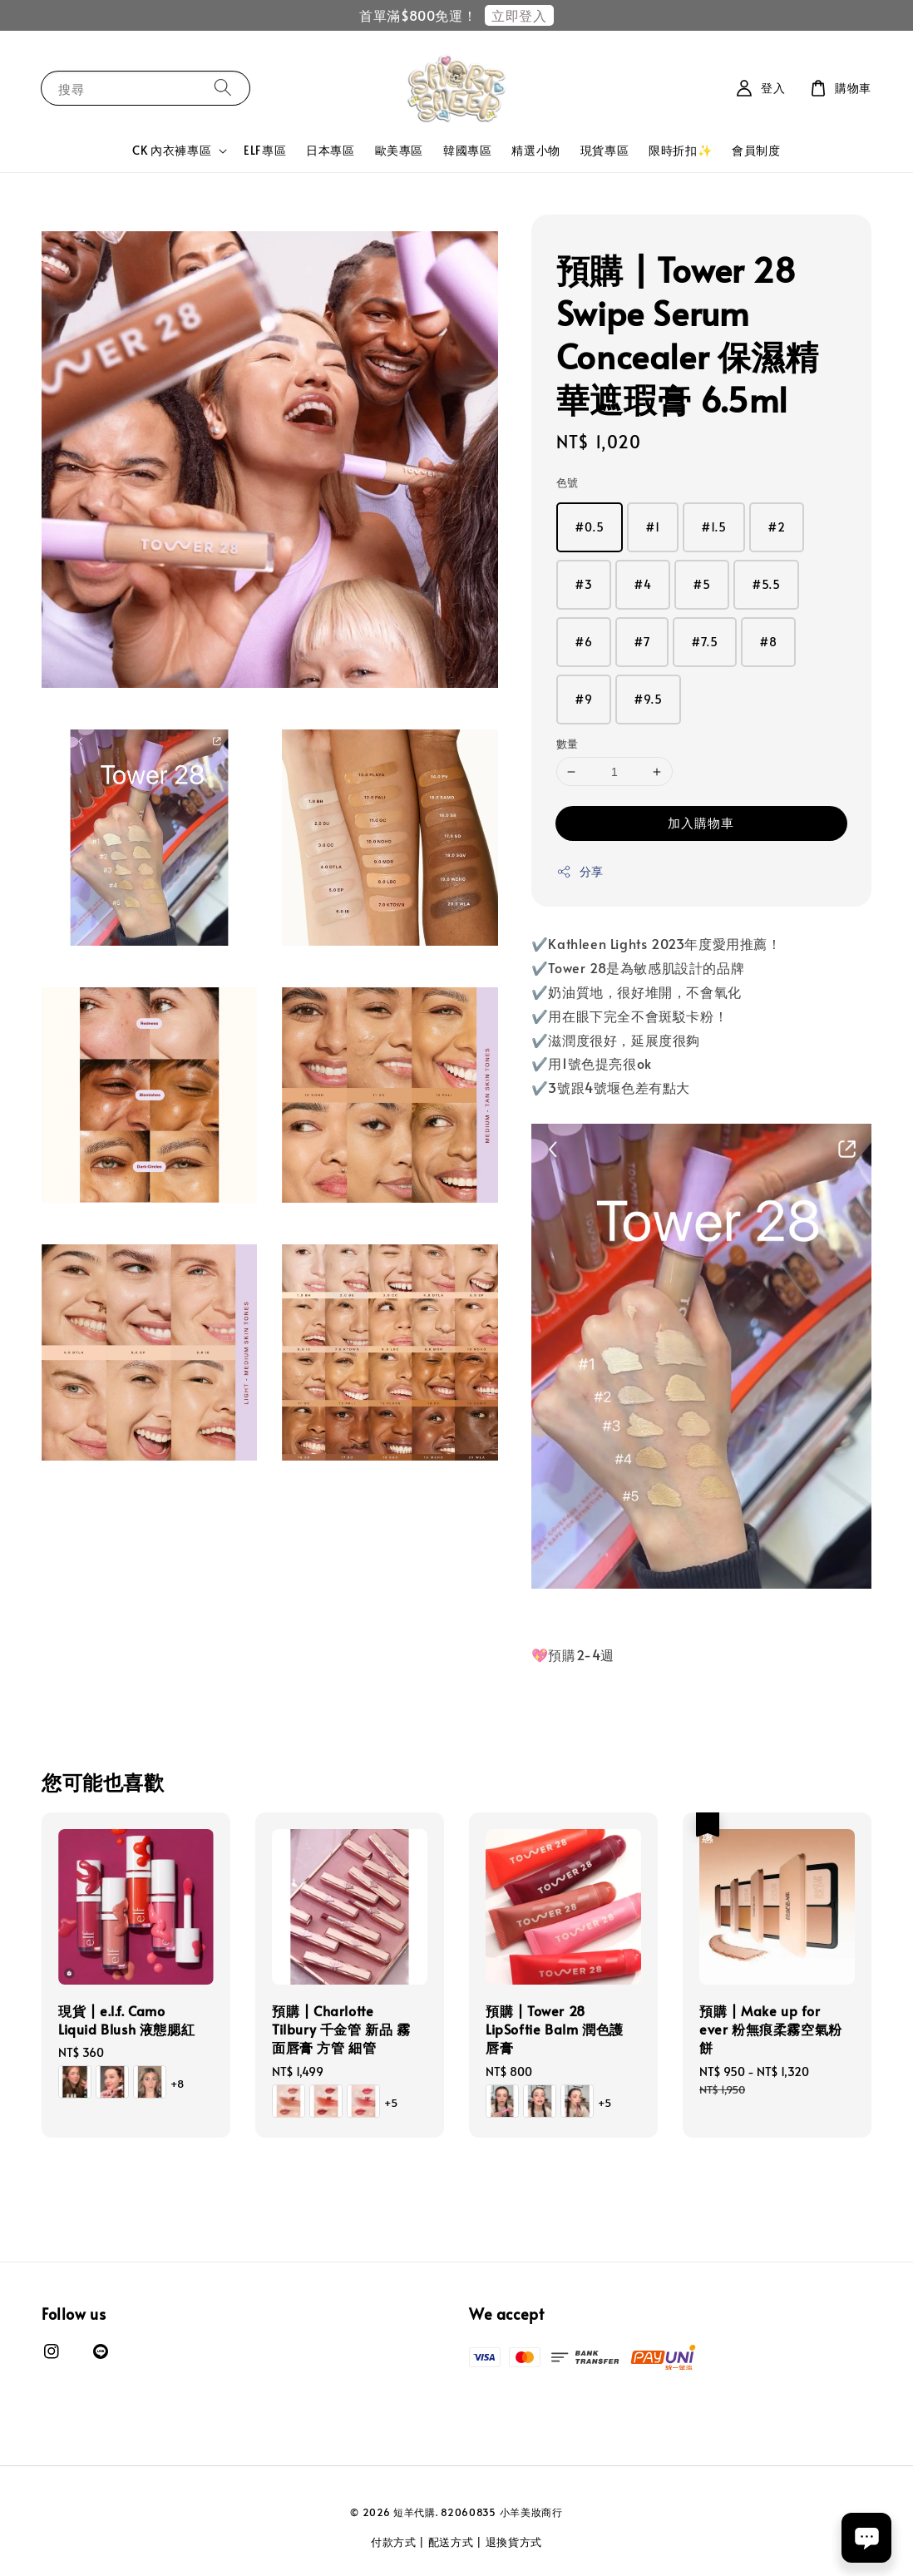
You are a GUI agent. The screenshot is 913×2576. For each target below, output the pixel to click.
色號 (567, 482)
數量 (567, 743)
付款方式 (394, 2541)
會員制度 (756, 150)
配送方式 (451, 2541)
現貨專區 (604, 150)
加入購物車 (701, 822)
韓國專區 (467, 150)
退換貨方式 (514, 2541)
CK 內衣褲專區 (171, 150)
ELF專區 (265, 150)
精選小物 (535, 150)
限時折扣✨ (680, 150)
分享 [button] (580, 871)
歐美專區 (399, 150)
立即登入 (518, 15)
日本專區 (330, 150)
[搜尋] (222, 88)
